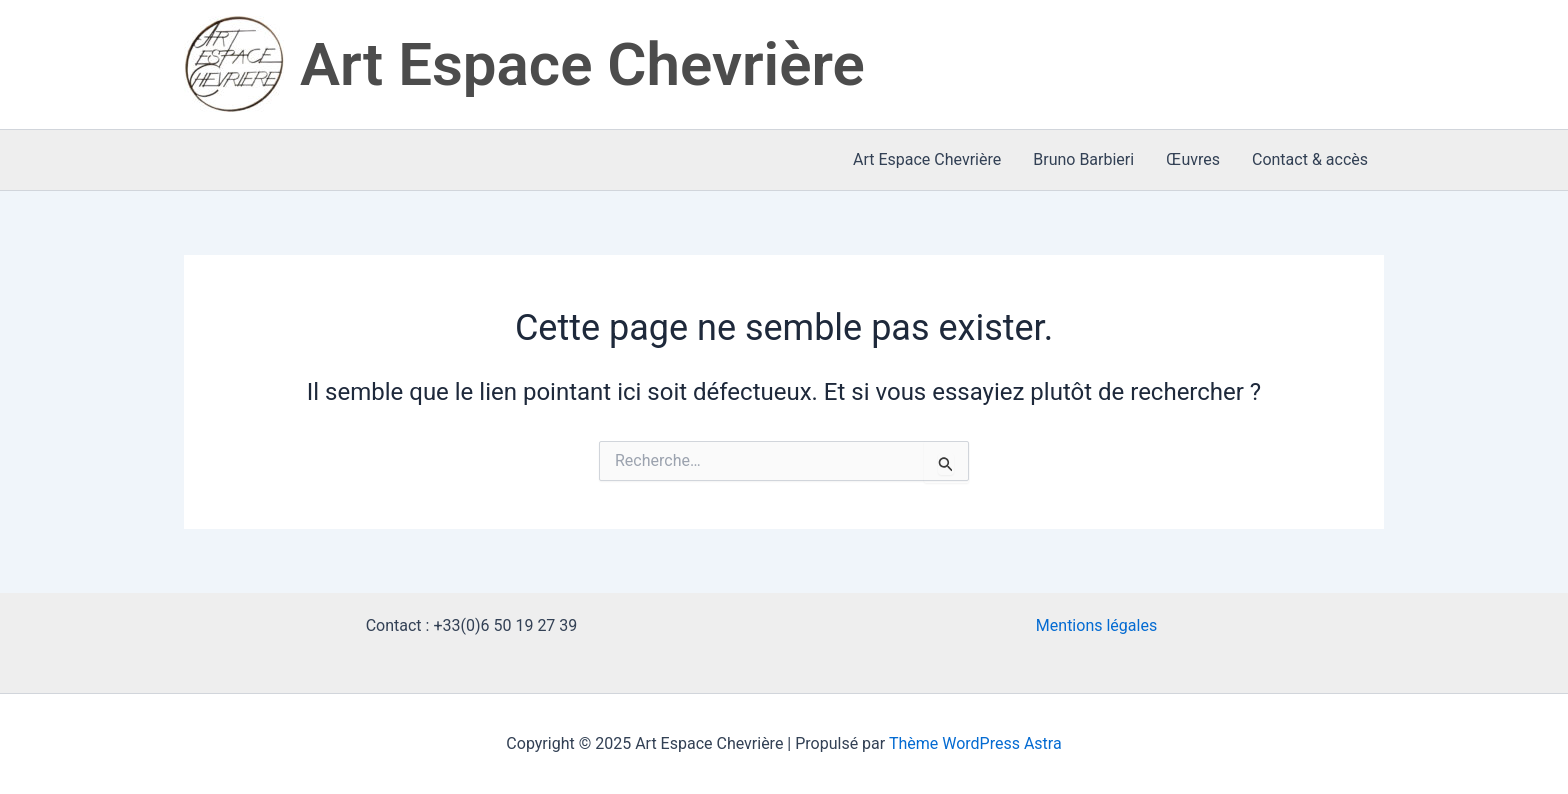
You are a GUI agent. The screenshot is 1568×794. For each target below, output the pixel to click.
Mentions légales (1096, 625)
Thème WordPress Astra (975, 743)
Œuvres (1193, 159)
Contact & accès (1310, 159)
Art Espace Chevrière (582, 64)
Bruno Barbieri (1083, 159)
